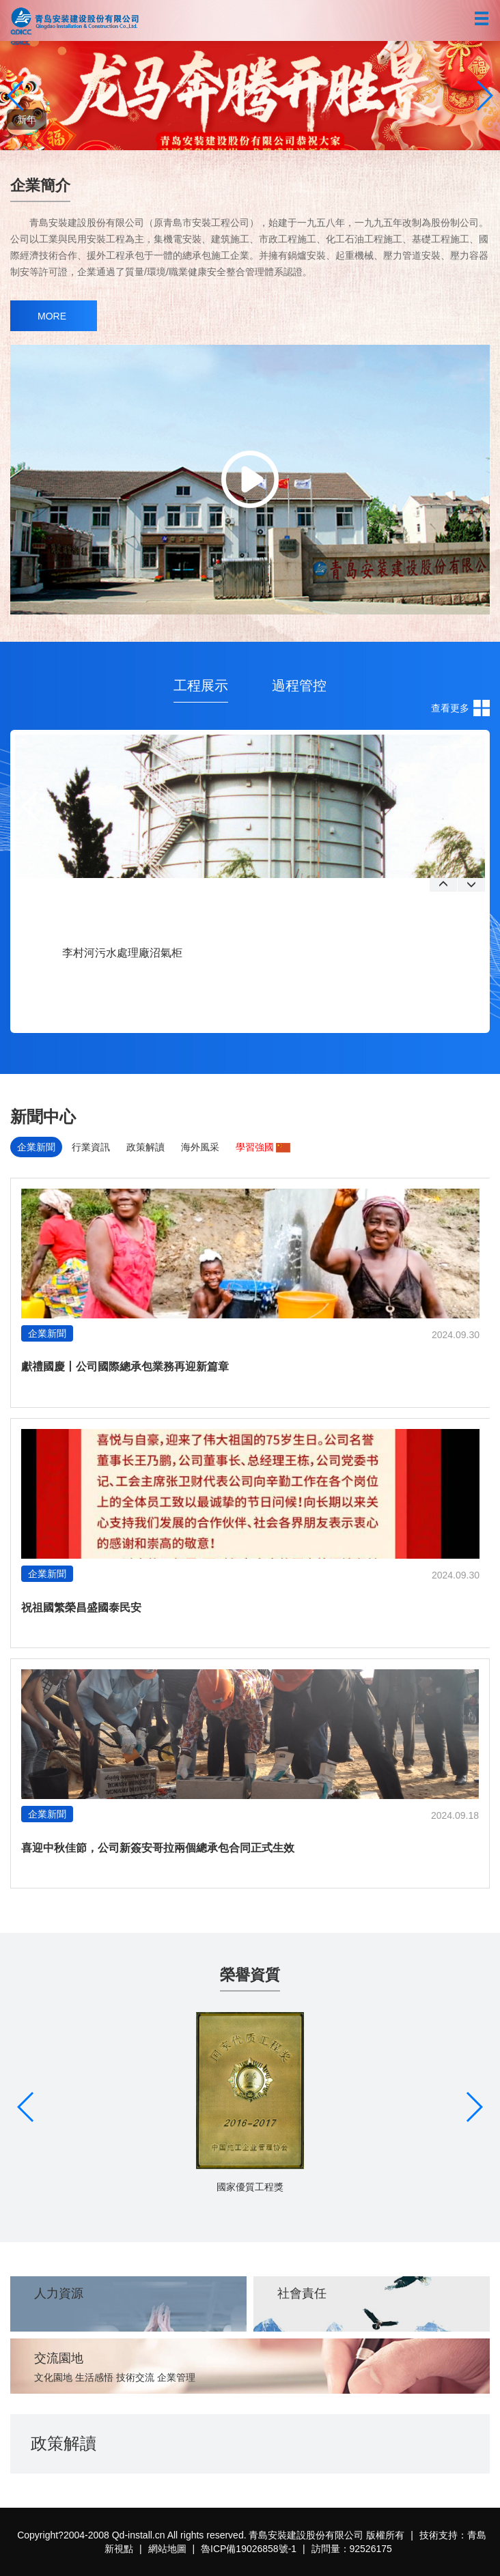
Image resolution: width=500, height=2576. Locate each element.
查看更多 (450, 708)
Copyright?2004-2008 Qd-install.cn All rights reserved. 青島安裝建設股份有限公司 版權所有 (210, 2535)
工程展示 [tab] (200, 685)
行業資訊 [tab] (91, 1147)
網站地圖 (167, 2548)
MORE (52, 316)
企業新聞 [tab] (36, 1147)
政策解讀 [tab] (145, 1147)
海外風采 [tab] (200, 1147)
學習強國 (263, 1147)
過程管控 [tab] (299, 685)
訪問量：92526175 (351, 2548)
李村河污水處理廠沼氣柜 (122, 953)
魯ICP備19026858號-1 (248, 2548)
